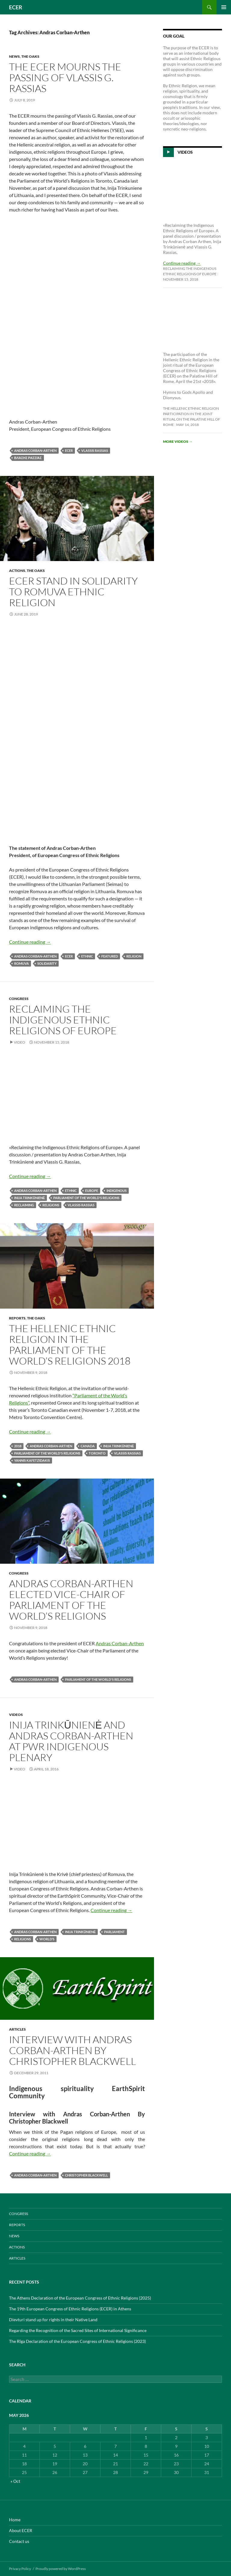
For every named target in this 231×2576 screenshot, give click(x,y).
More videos (177, 441)
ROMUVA (21, 963)
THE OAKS (30, 56)
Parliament (114, 1932)
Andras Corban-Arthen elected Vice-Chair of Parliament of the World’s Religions (71, 1599)
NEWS (14, 56)
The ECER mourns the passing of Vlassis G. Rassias (65, 77)
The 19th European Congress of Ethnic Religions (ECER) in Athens (70, 2308)
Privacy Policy (20, 2568)
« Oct (15, 2481)
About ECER (20, 2530)
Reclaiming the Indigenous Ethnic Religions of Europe (63, 1020)
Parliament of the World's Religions (86, 1198)
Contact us (19, 2541)
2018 (17, 1446)
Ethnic (87, 956)
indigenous (116, 1190)
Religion (133, 956)
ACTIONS (17, 570)
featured (109, 956)
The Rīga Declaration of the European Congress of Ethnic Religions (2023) (77, 2341)
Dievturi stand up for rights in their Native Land (53, 2319)
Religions (50, 1205)
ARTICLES (17, 2029)
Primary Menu (224, 7)
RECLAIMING (24, 1205)
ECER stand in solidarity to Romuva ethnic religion (73, 592)
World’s (46, 1939)
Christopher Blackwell (86, 2175)
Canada (88, 1446)
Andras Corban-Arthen (35, 450)
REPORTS (17, 1318)
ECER (15, 7)
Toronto (97, 1453)
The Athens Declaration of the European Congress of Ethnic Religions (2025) (80, 2297)
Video (19, 1042)
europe (91, 1190)
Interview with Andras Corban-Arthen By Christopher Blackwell (72, 2050)
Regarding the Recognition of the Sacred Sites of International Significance (77, 2330)
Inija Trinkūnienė (29, 1198)
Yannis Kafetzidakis (32, 1460)
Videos (185, 152)
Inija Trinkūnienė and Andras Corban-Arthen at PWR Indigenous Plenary (71, 1741)
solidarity (47, 963)
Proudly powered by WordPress (60, 2568)
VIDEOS (16, 1714)
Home (14, 2519)
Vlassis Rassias (94, 450)
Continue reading (30, 942)
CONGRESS (19, 998)
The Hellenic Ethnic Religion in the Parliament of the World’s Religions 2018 (70, 1344)
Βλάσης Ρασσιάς (28, 458)
